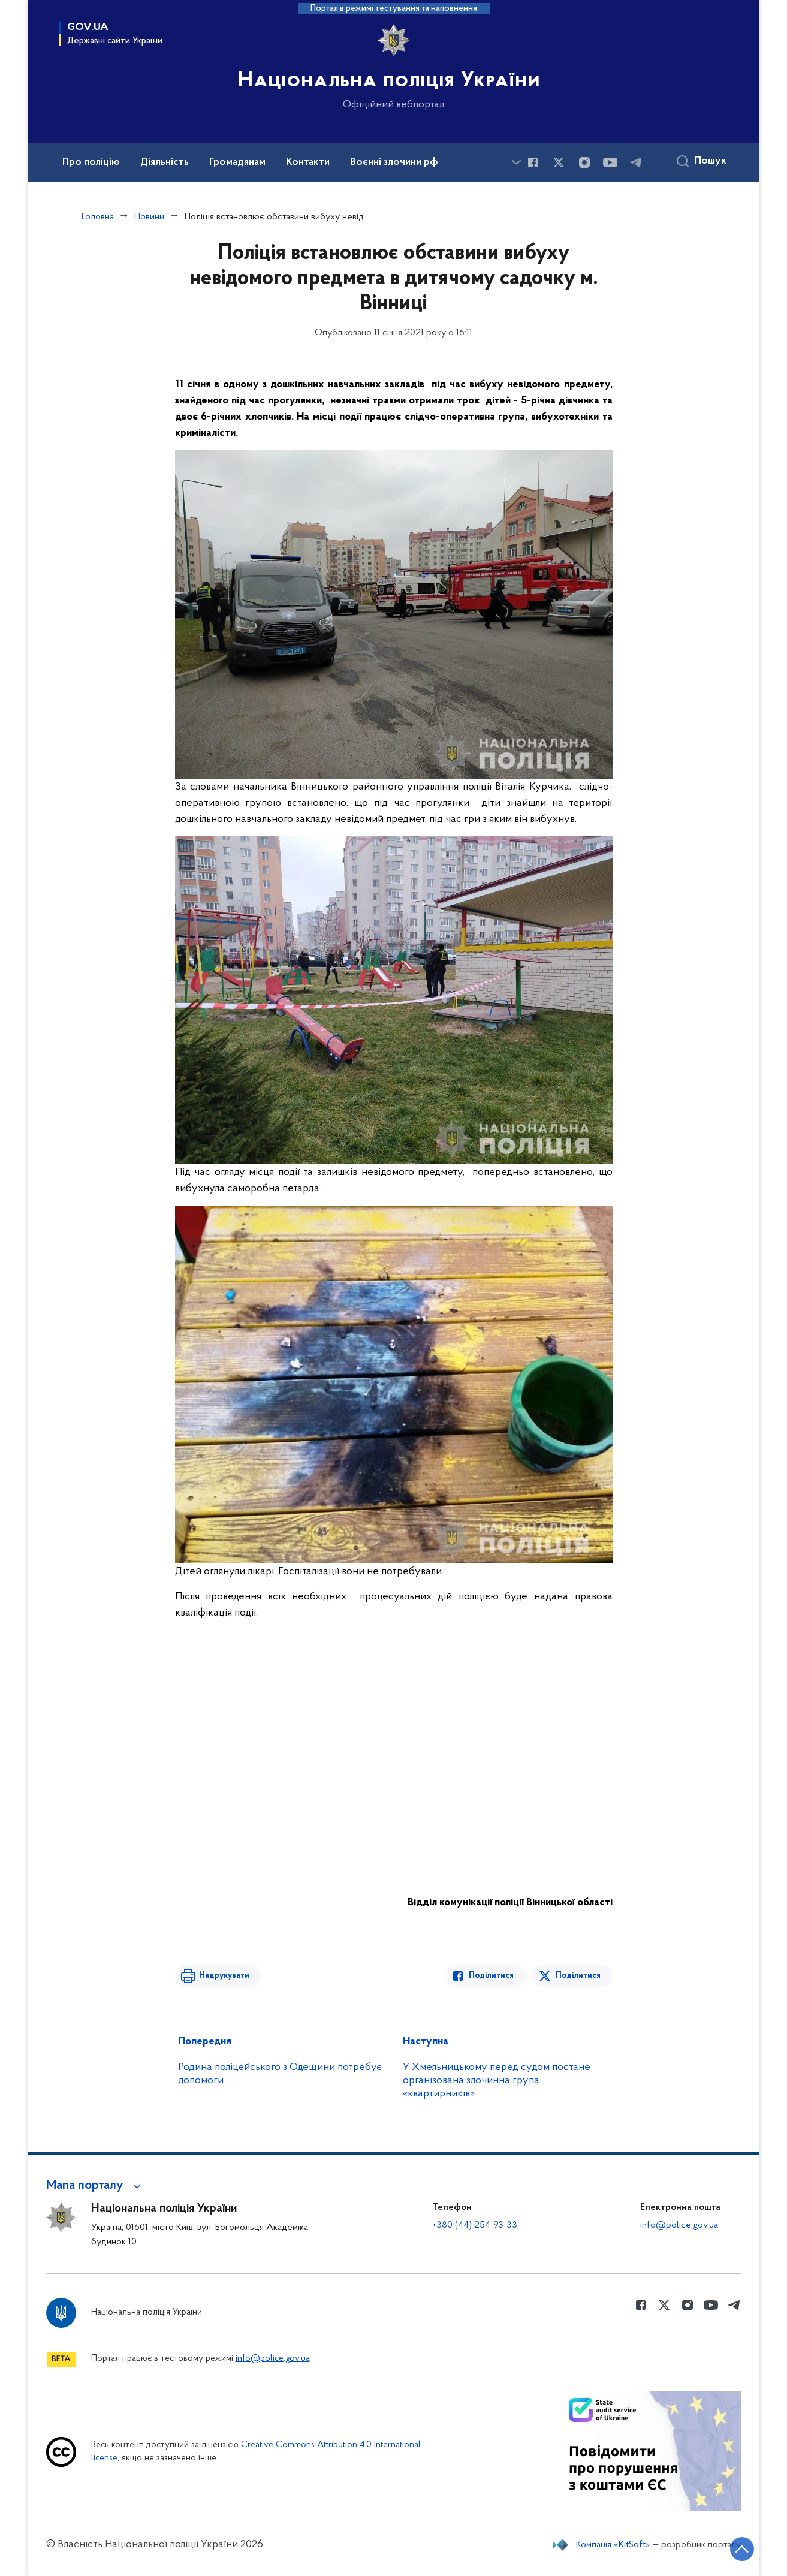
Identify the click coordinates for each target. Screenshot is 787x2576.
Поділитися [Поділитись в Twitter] (578, 1975)
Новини (149, 217)
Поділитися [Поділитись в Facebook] (491, 1975)
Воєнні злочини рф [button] (394, 162)
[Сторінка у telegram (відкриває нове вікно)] (636, 162)
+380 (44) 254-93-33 (474, 2225)
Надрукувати (224, 1975)
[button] (95, 2186)
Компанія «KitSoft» (613, 2545)
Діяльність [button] (164, 162)
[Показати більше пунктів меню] (517, 162)
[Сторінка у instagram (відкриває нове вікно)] (584, 162)
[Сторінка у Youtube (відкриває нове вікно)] (610, 162)
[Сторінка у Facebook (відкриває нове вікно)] (533, 162)
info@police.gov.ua (679, 2225)
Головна (98, 217)
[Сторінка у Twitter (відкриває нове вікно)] (558, 162)
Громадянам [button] (237, 162)
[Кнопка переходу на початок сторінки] (742, 2549)
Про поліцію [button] (91, 162)
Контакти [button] (308, 162)
